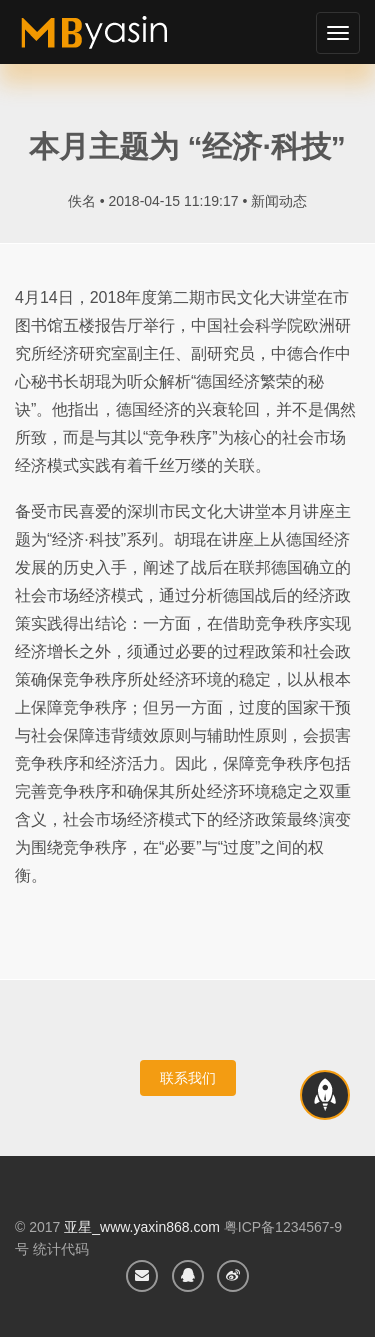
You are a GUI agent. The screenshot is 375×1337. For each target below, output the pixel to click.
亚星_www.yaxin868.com (142, 1227)
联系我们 (188, 1078)
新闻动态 (279, 201)
